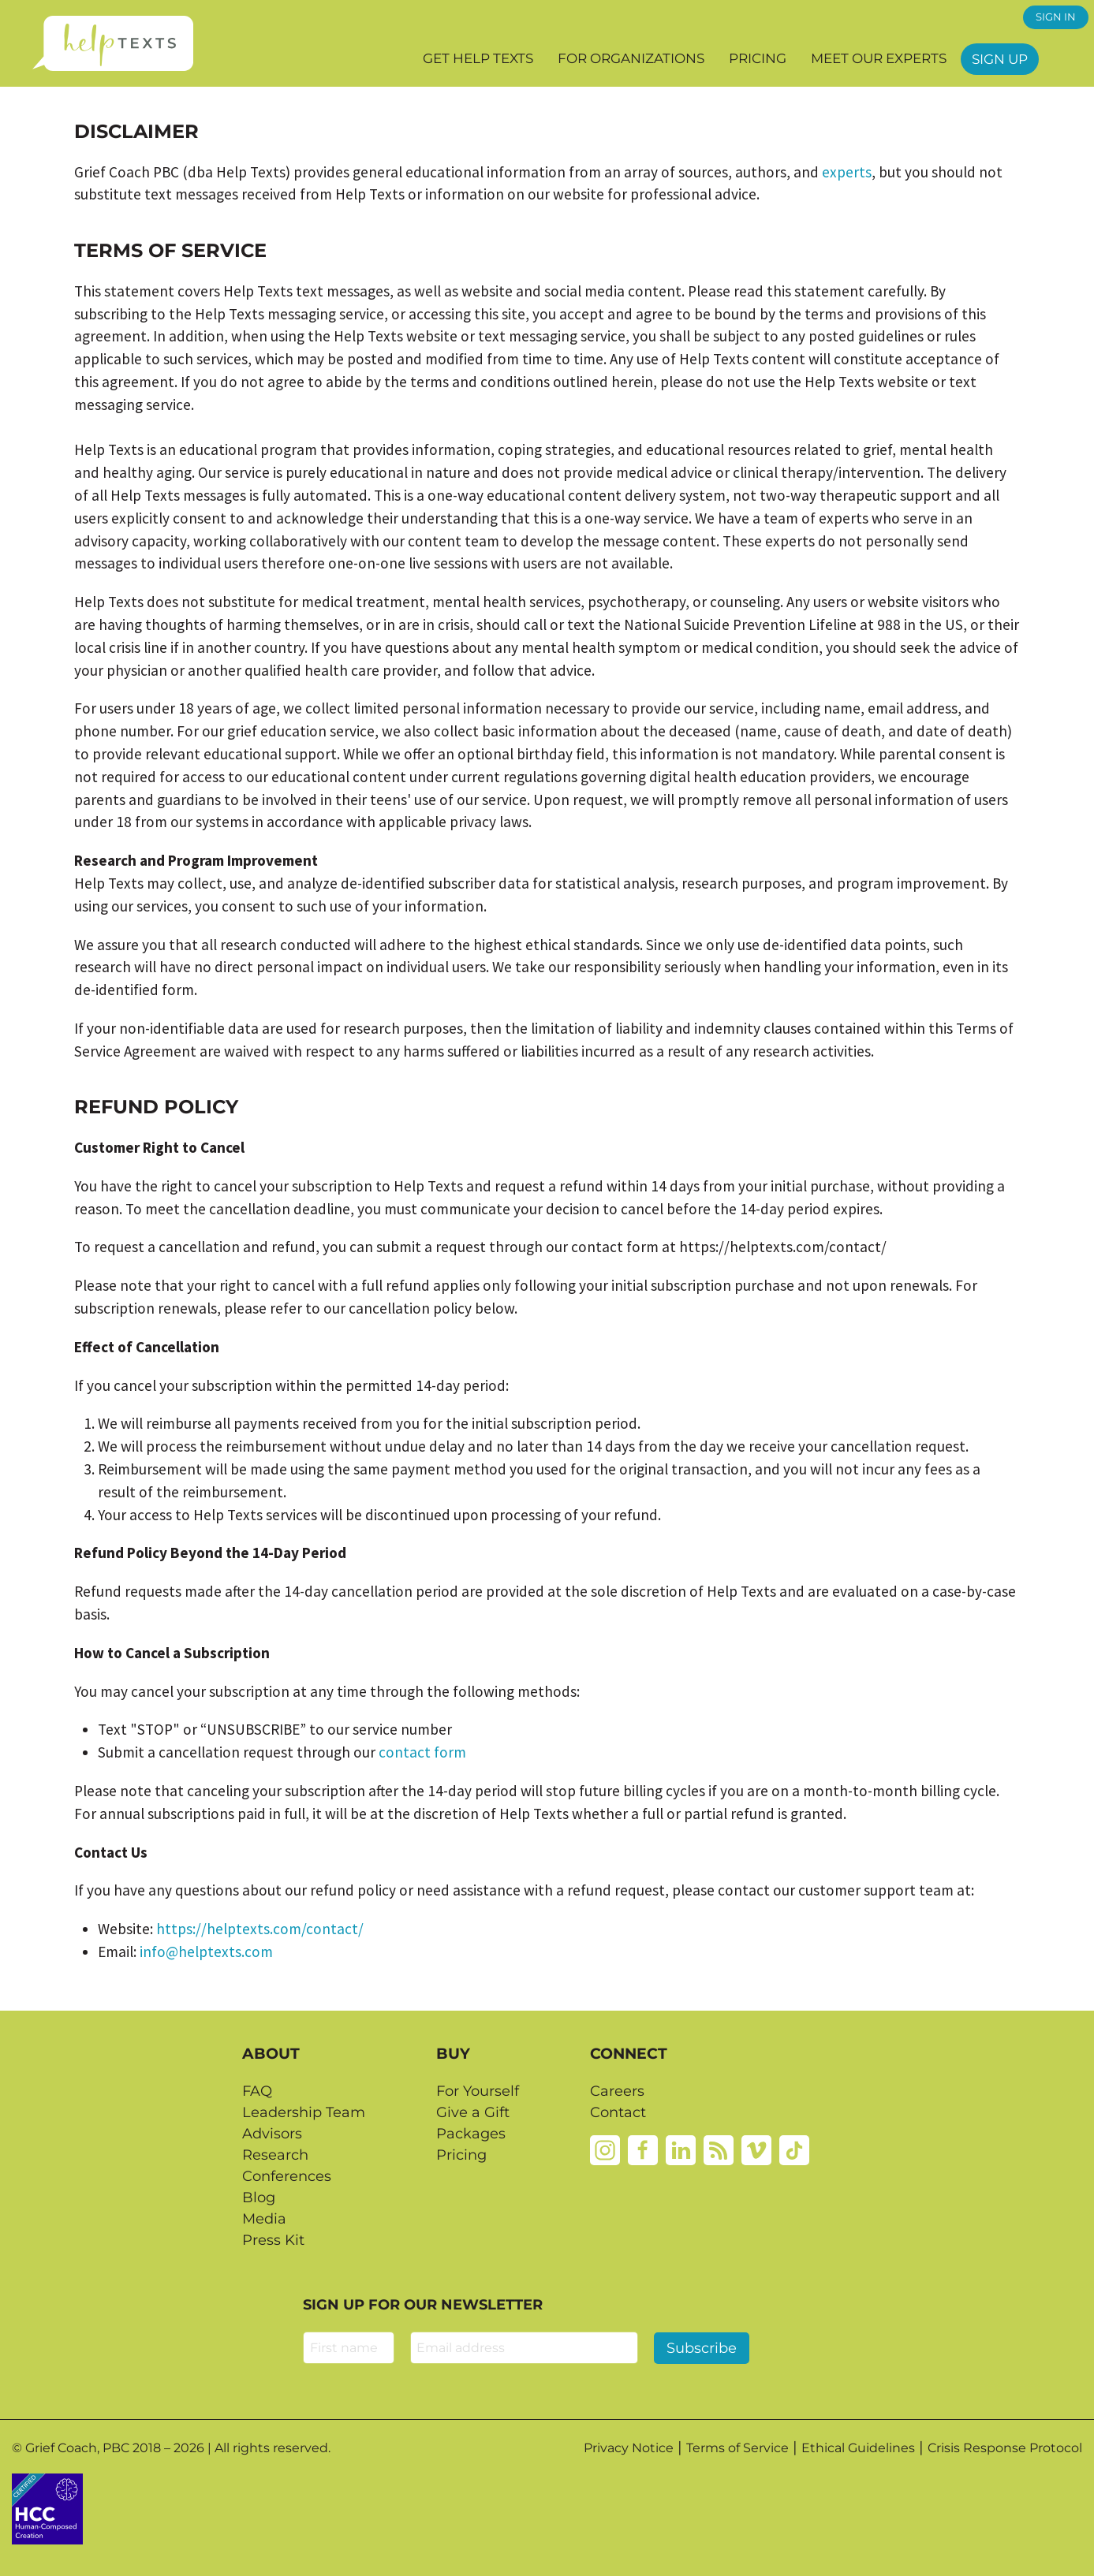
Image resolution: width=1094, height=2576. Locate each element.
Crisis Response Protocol (1005, 2447)
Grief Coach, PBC (77, 2447)
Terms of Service (737, 2447)
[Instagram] (605, 2149)
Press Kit (273, 2240)
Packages (471, 2133)
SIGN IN (1056, 17)
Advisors (272, 2133)
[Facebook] (643, 2149)
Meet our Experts (879, 58)
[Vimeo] (756, 2149)
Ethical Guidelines (858, 2447)
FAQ (257, 2091)
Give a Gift (473, 2112)
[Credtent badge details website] (47, 2507)
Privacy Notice (629, 2447)
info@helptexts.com (206, 1951)
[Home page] (112, 43)
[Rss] (719, 2149)
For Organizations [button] (631, 58)
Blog (258, 2197)
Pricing (757, 58)
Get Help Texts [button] (478, 58)
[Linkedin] (681, 2149)
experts (847, 171)
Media (264, 2218)
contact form (422, 1752)
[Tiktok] (794, 2149)
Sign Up (1000, 59)
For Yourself (477, 2091)
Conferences (286, 2176)
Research (275, 2155)
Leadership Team (303, 2112)
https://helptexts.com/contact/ (260, 1928)
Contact (618, 2112)
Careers (617, 2091)
